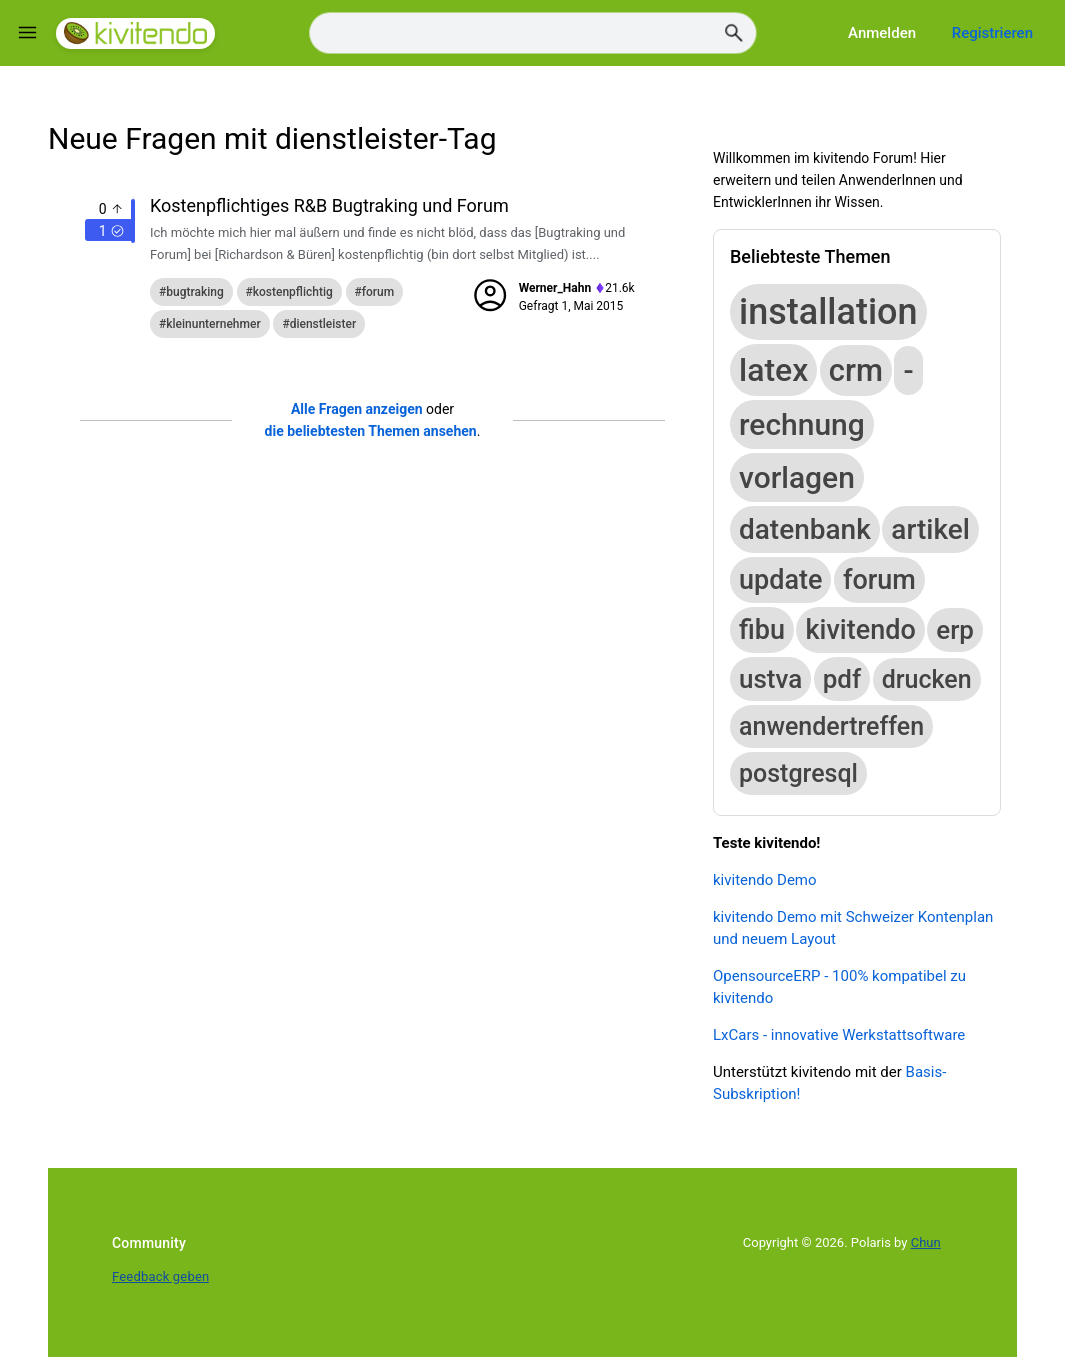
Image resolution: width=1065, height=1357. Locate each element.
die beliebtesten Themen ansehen (371, 431)
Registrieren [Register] (992, 33)
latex (773, 370)
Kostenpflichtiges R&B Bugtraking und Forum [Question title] (329, 205)
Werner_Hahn (555, 288)
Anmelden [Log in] (882, 33)
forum (378, 292)
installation (828, 312)
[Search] (532, 33)
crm (856, 370)
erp (955, 630)
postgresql (798, 773)
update (780, 580)
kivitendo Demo (765, 880)
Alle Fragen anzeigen (357, 409)
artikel (930, 529)
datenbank (805, 529)
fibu (762, 630)
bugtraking (195, 292)
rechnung (802, 424)
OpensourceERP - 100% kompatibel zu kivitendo (839, 987)
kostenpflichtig (293, 292)
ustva (770, 679)
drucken (927, 679)
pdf (842, 679)
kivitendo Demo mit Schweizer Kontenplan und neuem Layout (853, 928)
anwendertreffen (831, 726)
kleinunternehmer (213, 324)
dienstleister (323, 324)
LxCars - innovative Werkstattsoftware (839, 1035)
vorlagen (797, 477)
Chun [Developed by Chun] (926, 1242)
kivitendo (860, 630)
